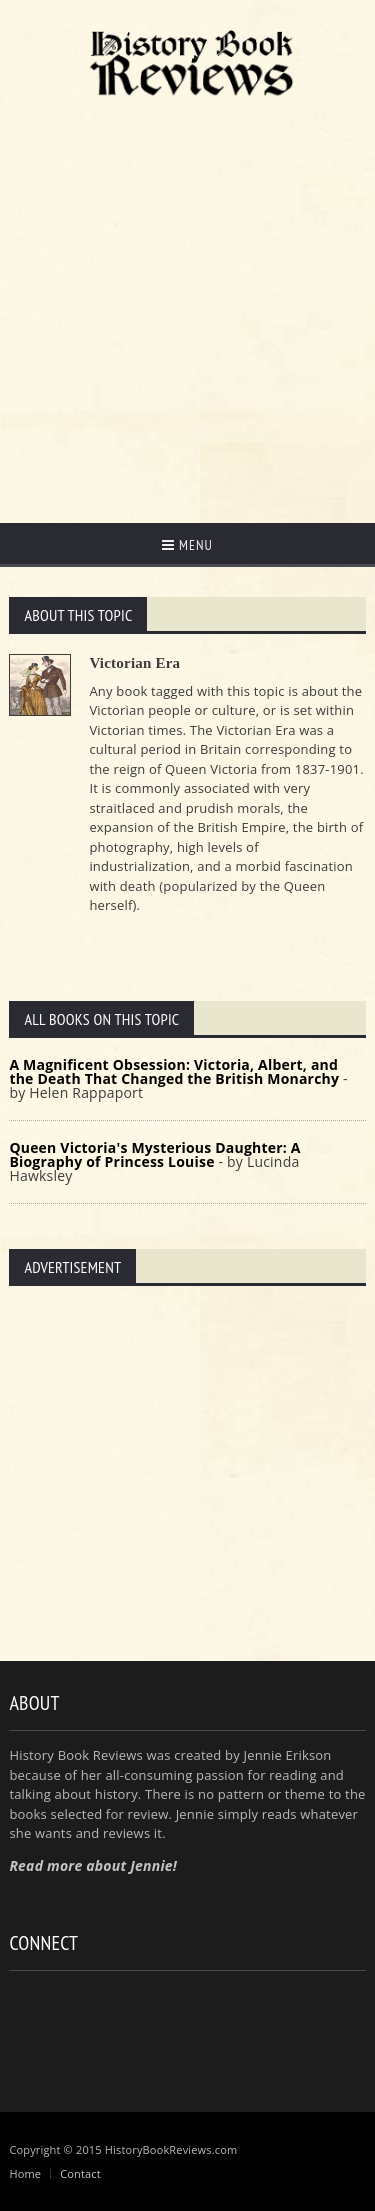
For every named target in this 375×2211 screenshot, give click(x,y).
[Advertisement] (187, 305)
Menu (187, 545)
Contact (80, 2173)
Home (25, 2173)
